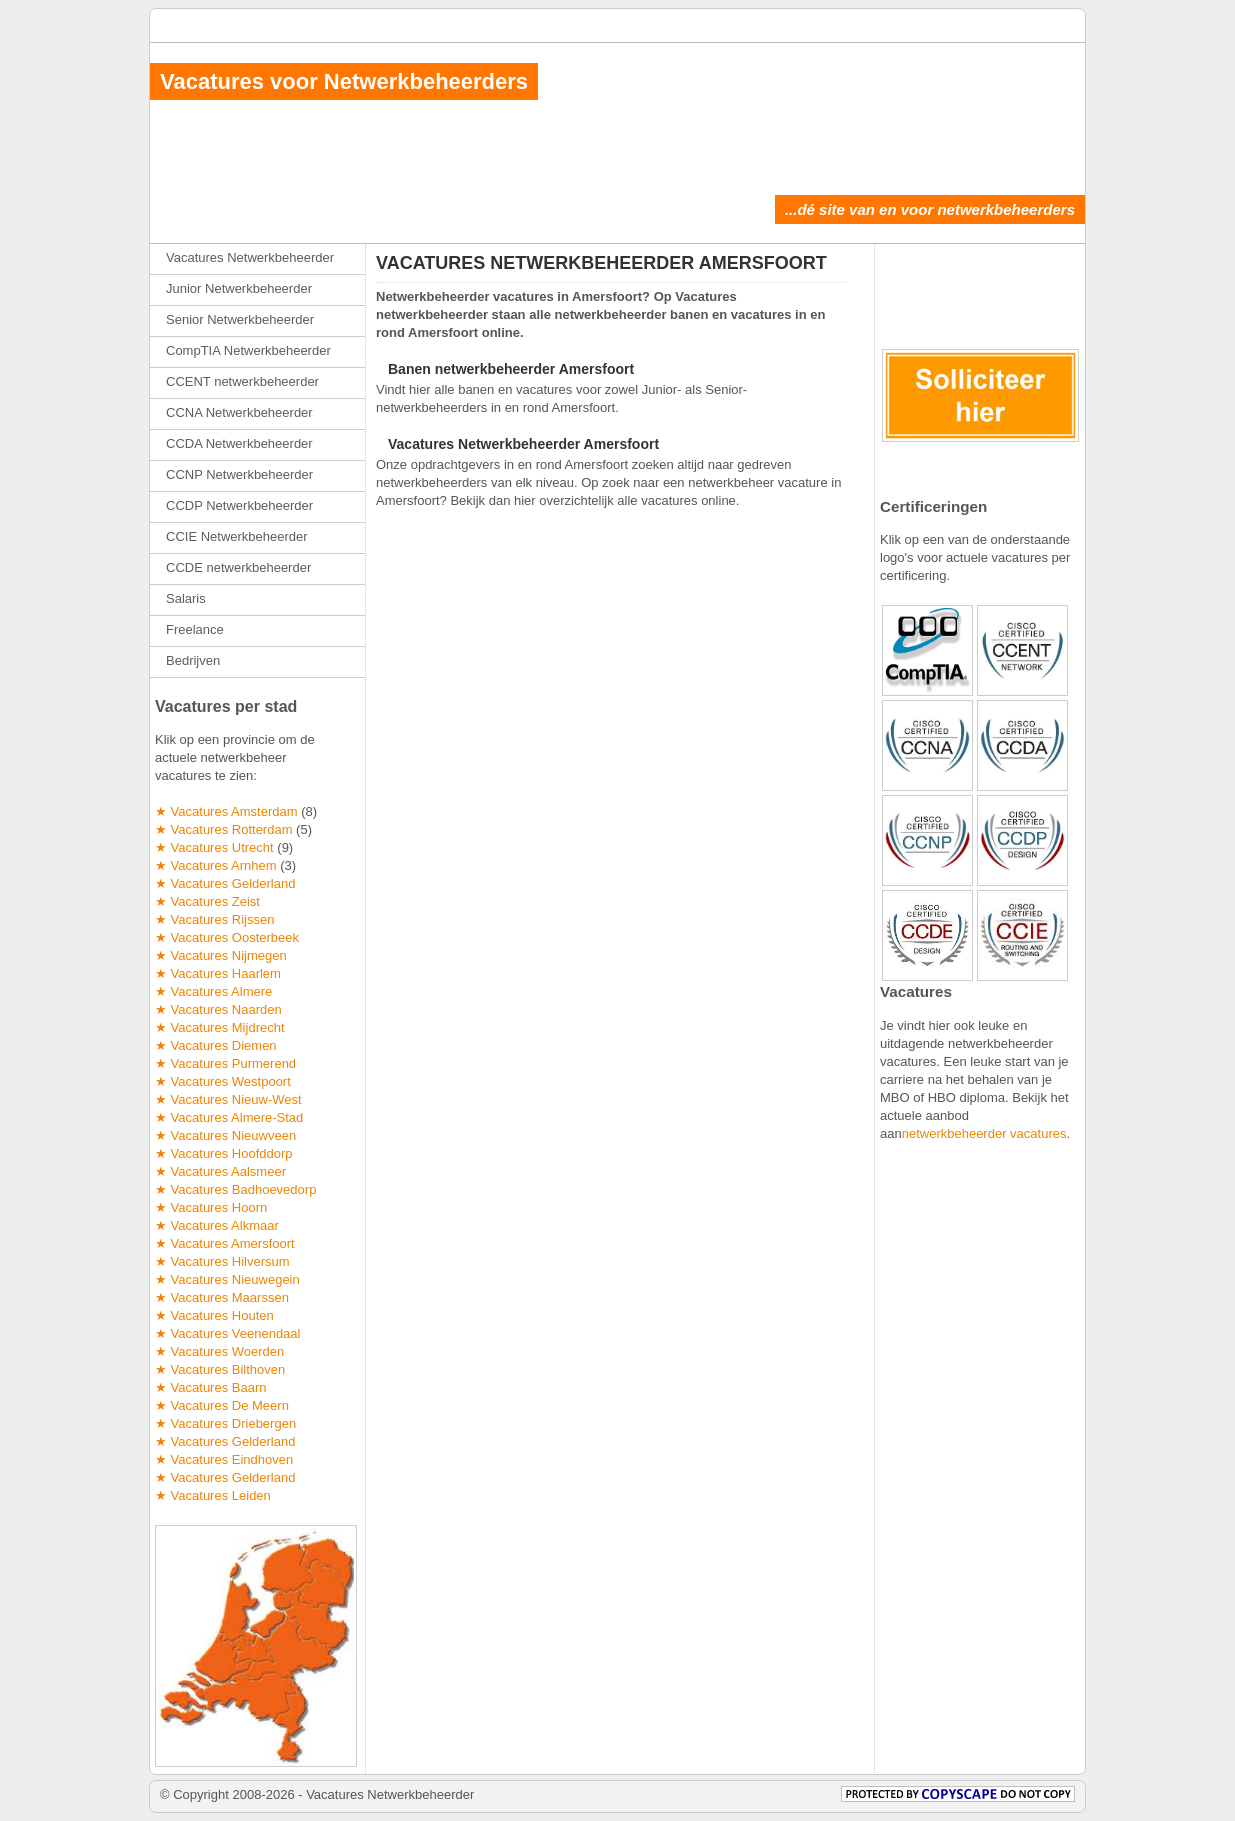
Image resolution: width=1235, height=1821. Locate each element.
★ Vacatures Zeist (207, 901)
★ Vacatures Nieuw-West (228, 1099)
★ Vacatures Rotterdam (223, 829)
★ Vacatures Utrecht (214, 847)
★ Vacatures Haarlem (218, 973)
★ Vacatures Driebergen (225, 1423)
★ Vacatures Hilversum (222, 1261)
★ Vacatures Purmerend (225, 1063)
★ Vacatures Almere (213, 991)
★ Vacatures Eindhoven (224, 1459)
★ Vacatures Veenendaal (227, 1333)
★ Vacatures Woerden (219, 1351)
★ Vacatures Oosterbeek (227, 937)
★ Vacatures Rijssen (214, 919)
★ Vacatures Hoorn (211, 1207)
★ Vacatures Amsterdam (226, 811)
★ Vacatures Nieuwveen (225, 1135)
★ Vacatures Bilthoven (220, 1369)
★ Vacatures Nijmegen (221, 955)
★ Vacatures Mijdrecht (220, 1027)
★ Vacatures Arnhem (216, 865)
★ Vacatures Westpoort (223, 1081)
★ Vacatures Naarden (218, 1009)
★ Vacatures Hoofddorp (224, 1153)
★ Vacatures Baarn (210, 1387)
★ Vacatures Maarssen (222, 1297)
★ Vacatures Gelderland (225, 883)
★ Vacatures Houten (214, 1315)
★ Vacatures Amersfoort (225, 1243)
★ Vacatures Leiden (213, 1495)
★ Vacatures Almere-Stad (229, 1117)
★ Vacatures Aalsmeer (220, 1171)
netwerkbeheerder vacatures (984, 1133)
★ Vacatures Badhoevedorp (235, 1189)
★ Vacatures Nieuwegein (227, 1279)
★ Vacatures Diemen (216, 1045)
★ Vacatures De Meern (222, 1405)
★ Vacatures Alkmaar (217, 1225)
